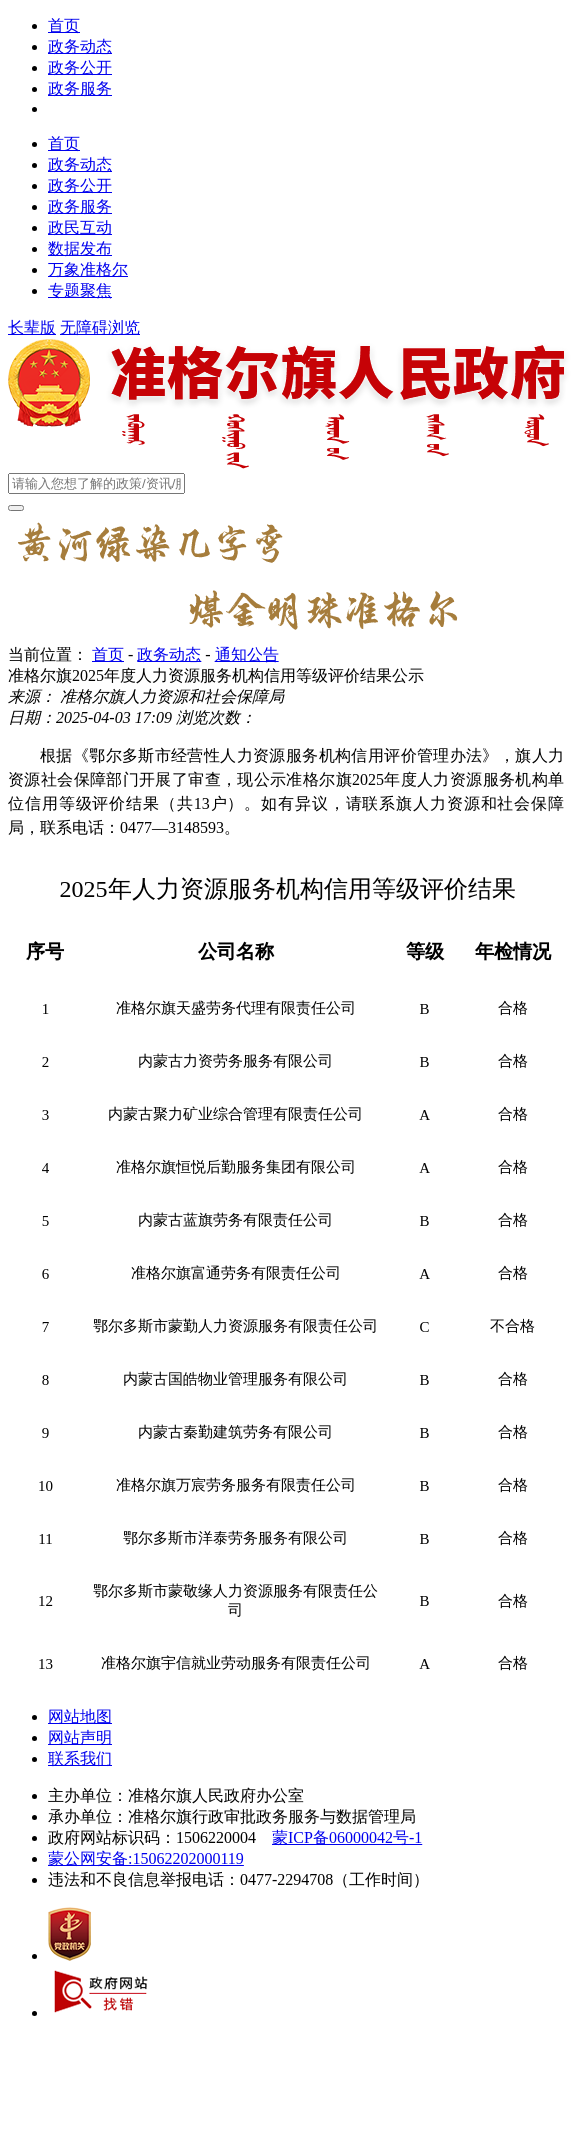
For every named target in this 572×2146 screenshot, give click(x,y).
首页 (64, 25)
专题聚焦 (80, 290)
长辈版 (32, 327)
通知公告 (247, 654)
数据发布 (80, 248)
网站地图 (80, 1716)
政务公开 (80, 67)
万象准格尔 (88, 269)
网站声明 (80, 1737)
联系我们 (80, 1758)
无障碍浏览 (100, 327)
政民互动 (80, 227)
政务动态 (80, 46)
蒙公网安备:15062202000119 (146, 1858)
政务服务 (80, 88)
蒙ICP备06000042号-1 (347, 1837)
